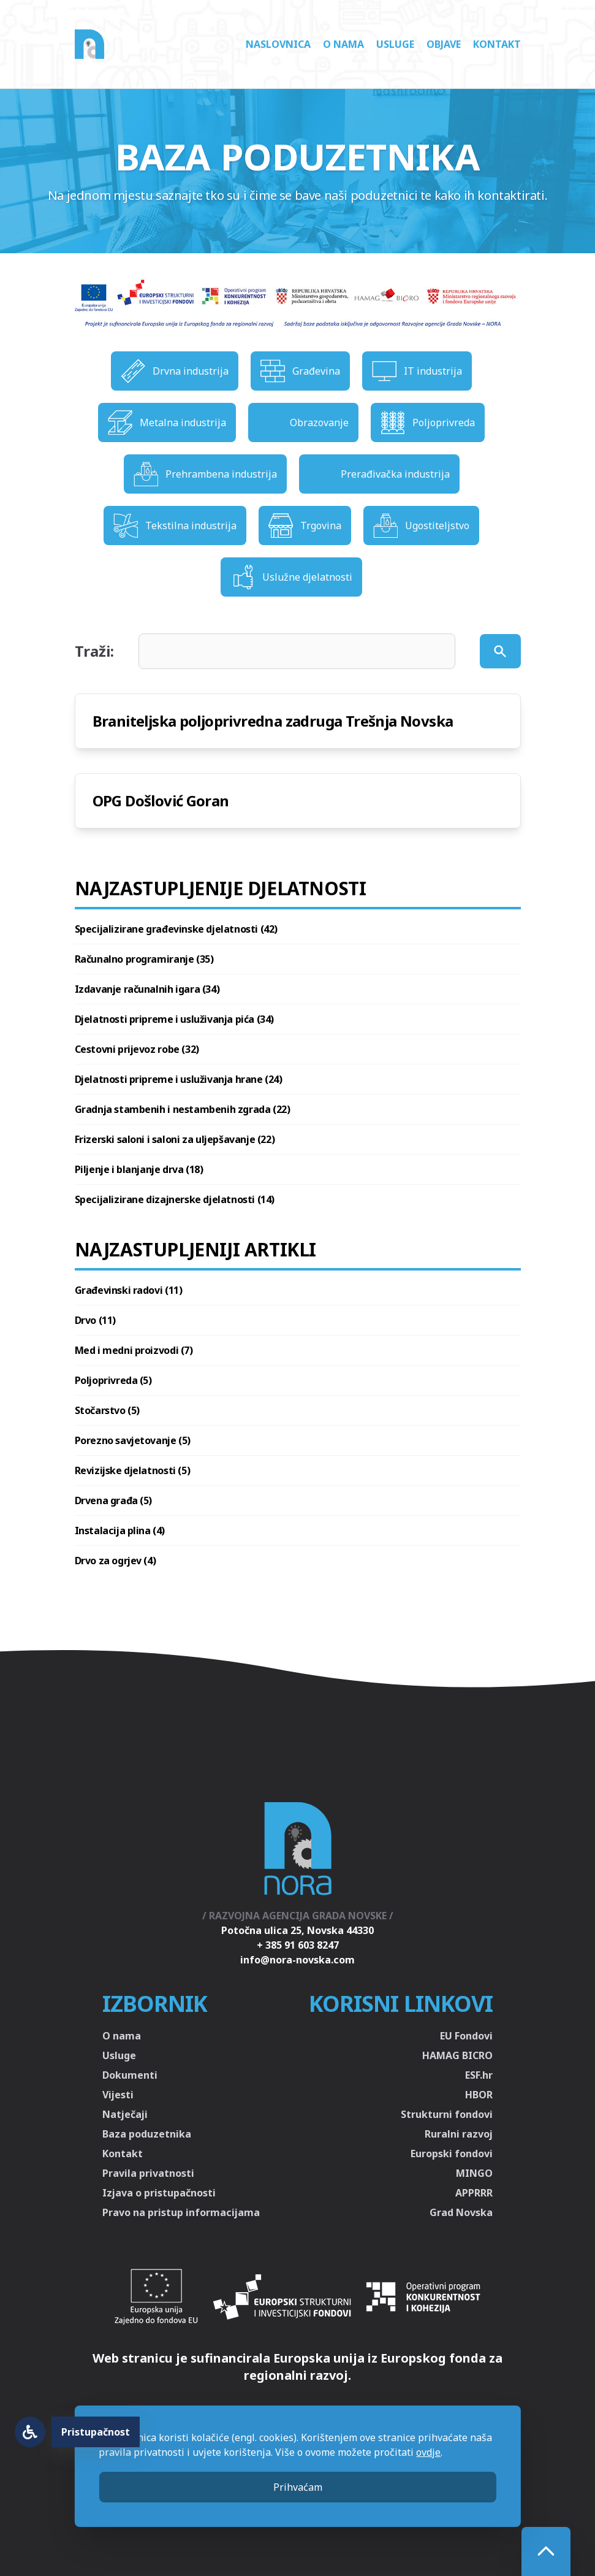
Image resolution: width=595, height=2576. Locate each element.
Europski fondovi (452, 2153)
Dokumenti (129, 2075)
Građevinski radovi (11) (129, 1290)
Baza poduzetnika (146, 2134)
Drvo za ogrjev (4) (115, 1560)
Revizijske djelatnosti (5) (133, 1470)
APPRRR (474, 2193)
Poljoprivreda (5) (113, 1380)
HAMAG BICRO (457, 2055)
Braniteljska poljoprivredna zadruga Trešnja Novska (273, 721)
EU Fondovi (466, 2036)
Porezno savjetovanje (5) (133, 1440)
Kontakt (497, 44)
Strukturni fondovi (447, 2114)
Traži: (94, 651)
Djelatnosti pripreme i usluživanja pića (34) (174, 1019)
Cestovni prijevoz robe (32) (137, 1049)
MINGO (474, 2173)
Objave (443, 44)
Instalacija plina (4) (120, 1530)
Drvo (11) (95, 1320)
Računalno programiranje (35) (144, 959)
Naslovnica (278, 44)
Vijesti (118, 2094)
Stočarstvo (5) (107, 1410)
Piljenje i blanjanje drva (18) (139, 1169)
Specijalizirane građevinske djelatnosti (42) (176, 929)
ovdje (428, 2452)
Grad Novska (461, 2212)
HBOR (479, 2094)
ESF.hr (479, 2075)
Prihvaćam (297, 2487)
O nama (343, 44)
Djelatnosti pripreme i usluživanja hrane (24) (178, 1079)
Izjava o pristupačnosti (159, 2193)
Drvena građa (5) (114, 1500)
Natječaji (125, 2114)
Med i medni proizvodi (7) (134, 1350)
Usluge (395, 44)
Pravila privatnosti (148, 2173)
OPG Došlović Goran (161, 800)
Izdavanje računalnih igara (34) (147, 989)
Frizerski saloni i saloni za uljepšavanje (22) (175, 1139)
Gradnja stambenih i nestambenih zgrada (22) (182, 1109)
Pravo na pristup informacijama (181, 2212)
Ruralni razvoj (459, 2134)
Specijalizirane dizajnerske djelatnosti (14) (175, 1199)
